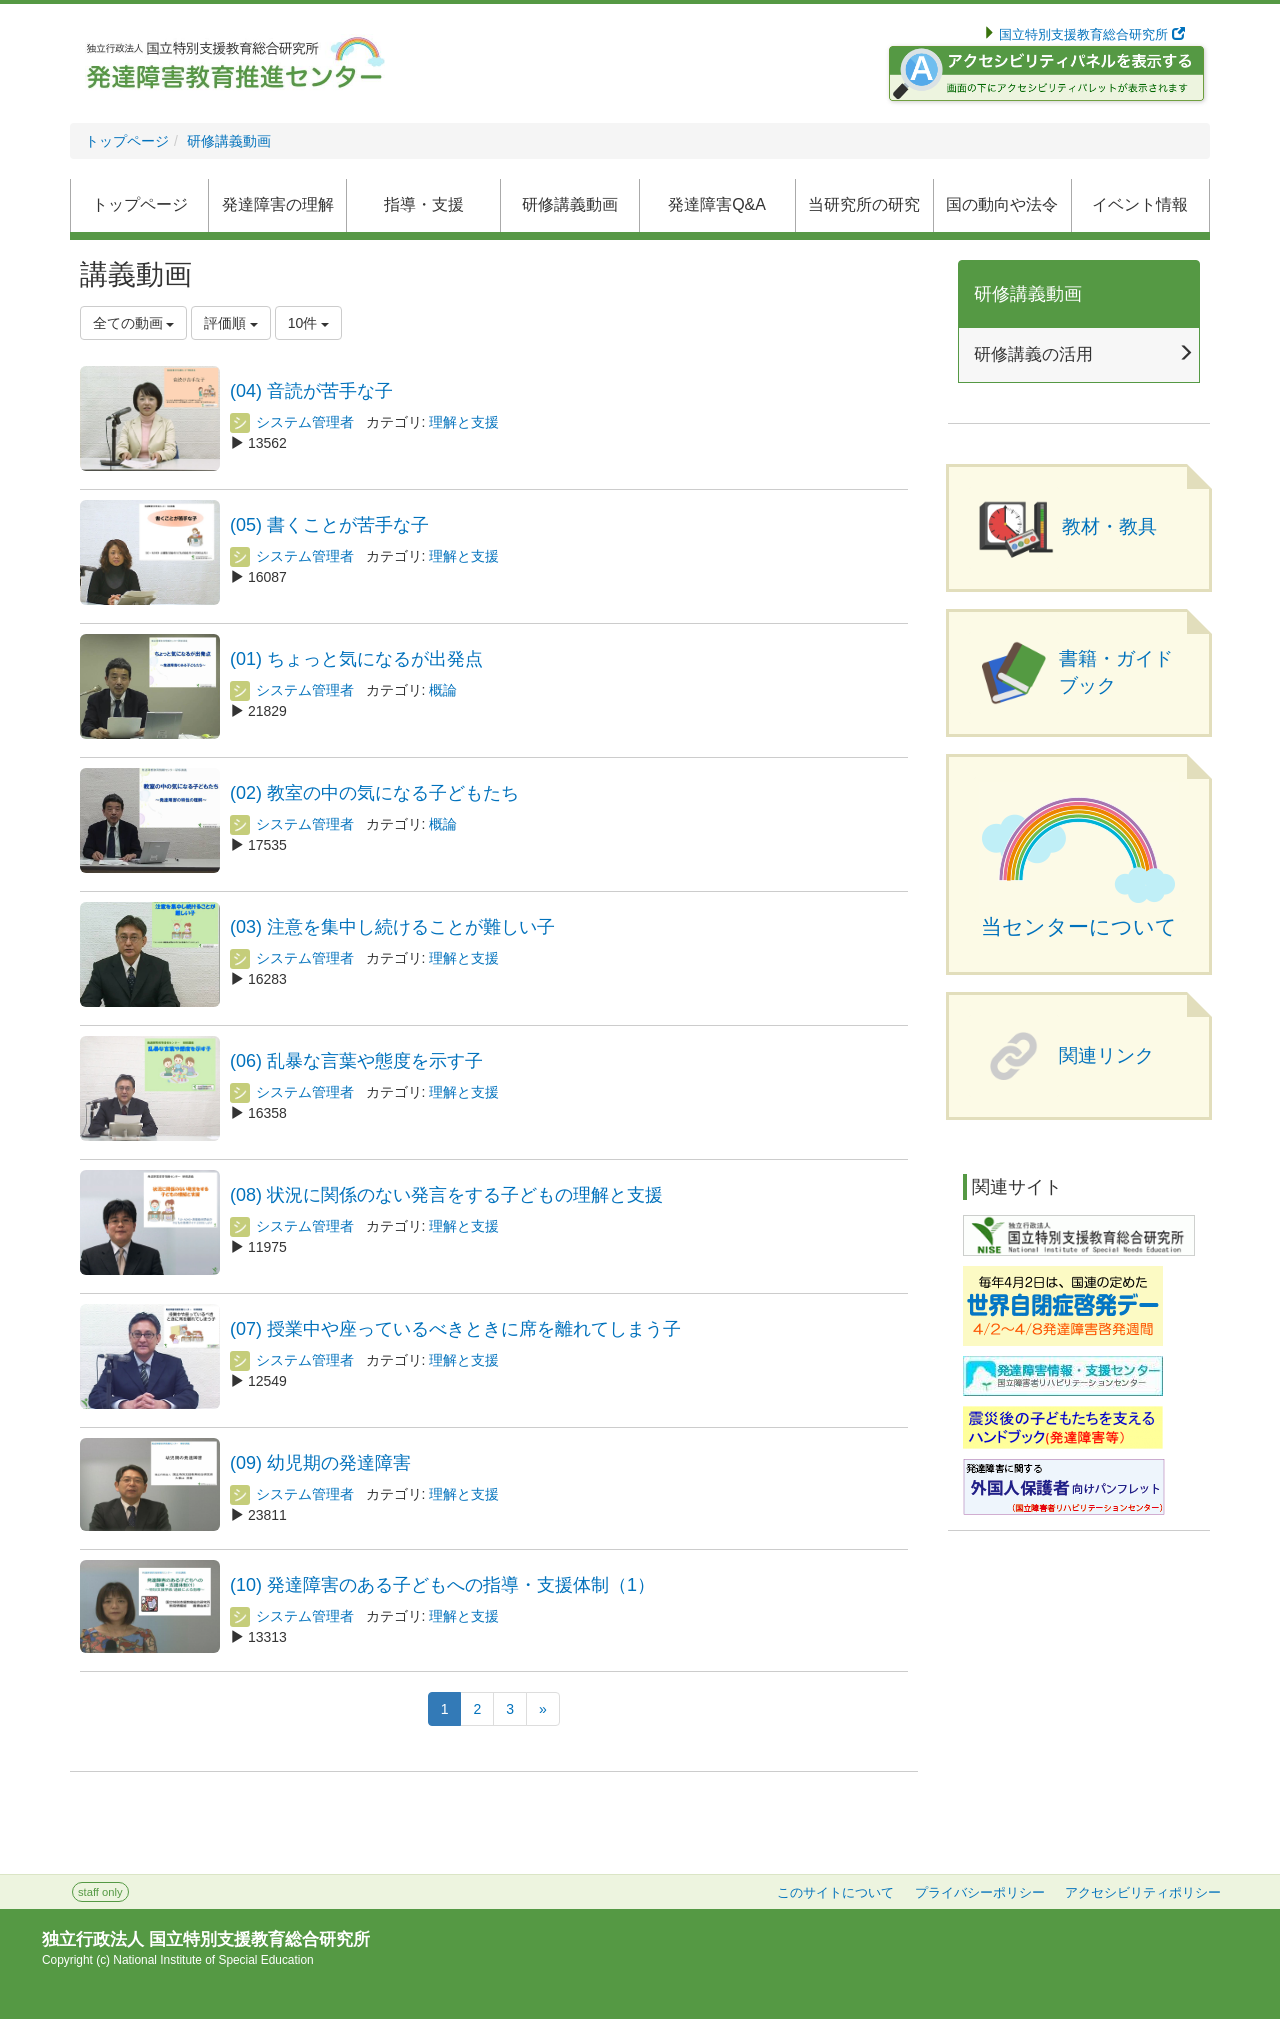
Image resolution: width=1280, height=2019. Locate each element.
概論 (443, 690)
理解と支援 (464, 422)
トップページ (127, 141)
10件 (308, 323)
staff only (100, 1892)
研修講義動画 (229, 141)
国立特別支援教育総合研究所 (1090, 35)
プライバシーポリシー (980, 1893)
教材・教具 (1109, 526)
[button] (569, 205)
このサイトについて (835, 1893)
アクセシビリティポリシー (1143, 1893)
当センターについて (1079, 927)
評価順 (231, 323)
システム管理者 (292, 422)
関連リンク (1106, 1055)
